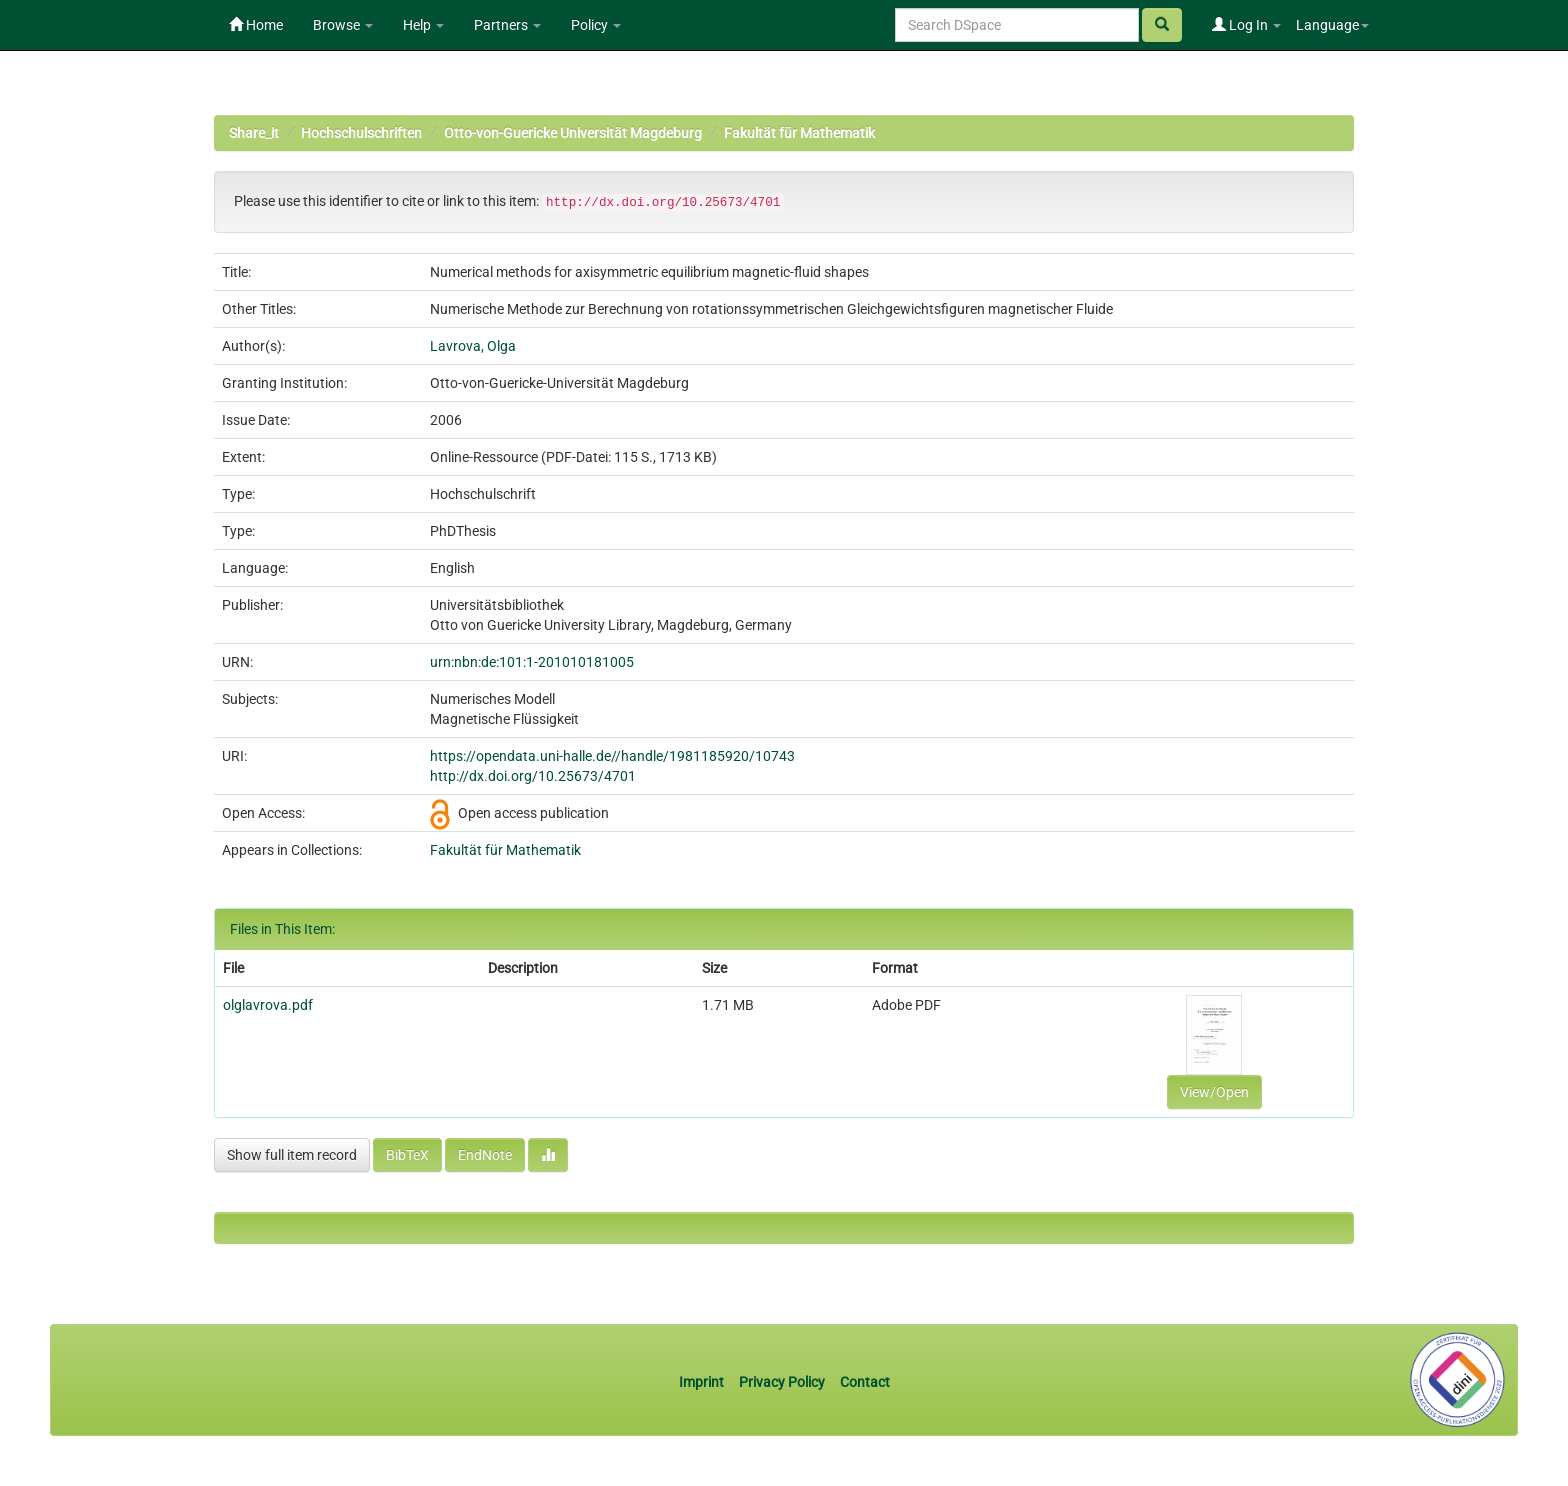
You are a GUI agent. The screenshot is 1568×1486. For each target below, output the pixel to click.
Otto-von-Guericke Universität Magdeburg (573, 133)
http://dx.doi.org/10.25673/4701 (533, 776)
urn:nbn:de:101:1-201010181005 (532, 662)
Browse (343, 25)
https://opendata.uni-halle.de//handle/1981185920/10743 (612, 756)
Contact (865, 1382)
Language (1332, 25)
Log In (1246, 25)
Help (423, 25)
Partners (507, 25)
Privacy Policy (782, 1382)
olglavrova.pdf (268, 1005)
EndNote (485, 1155)
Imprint (703, 1382)
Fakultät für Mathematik (799, 133)
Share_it (254, 133)
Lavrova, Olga (473, 346)
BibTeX (407, 1155)
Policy (596, 25)
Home (256, 25)
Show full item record (292, 1155)
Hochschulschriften (361, 133)
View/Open (1214, 1092)
